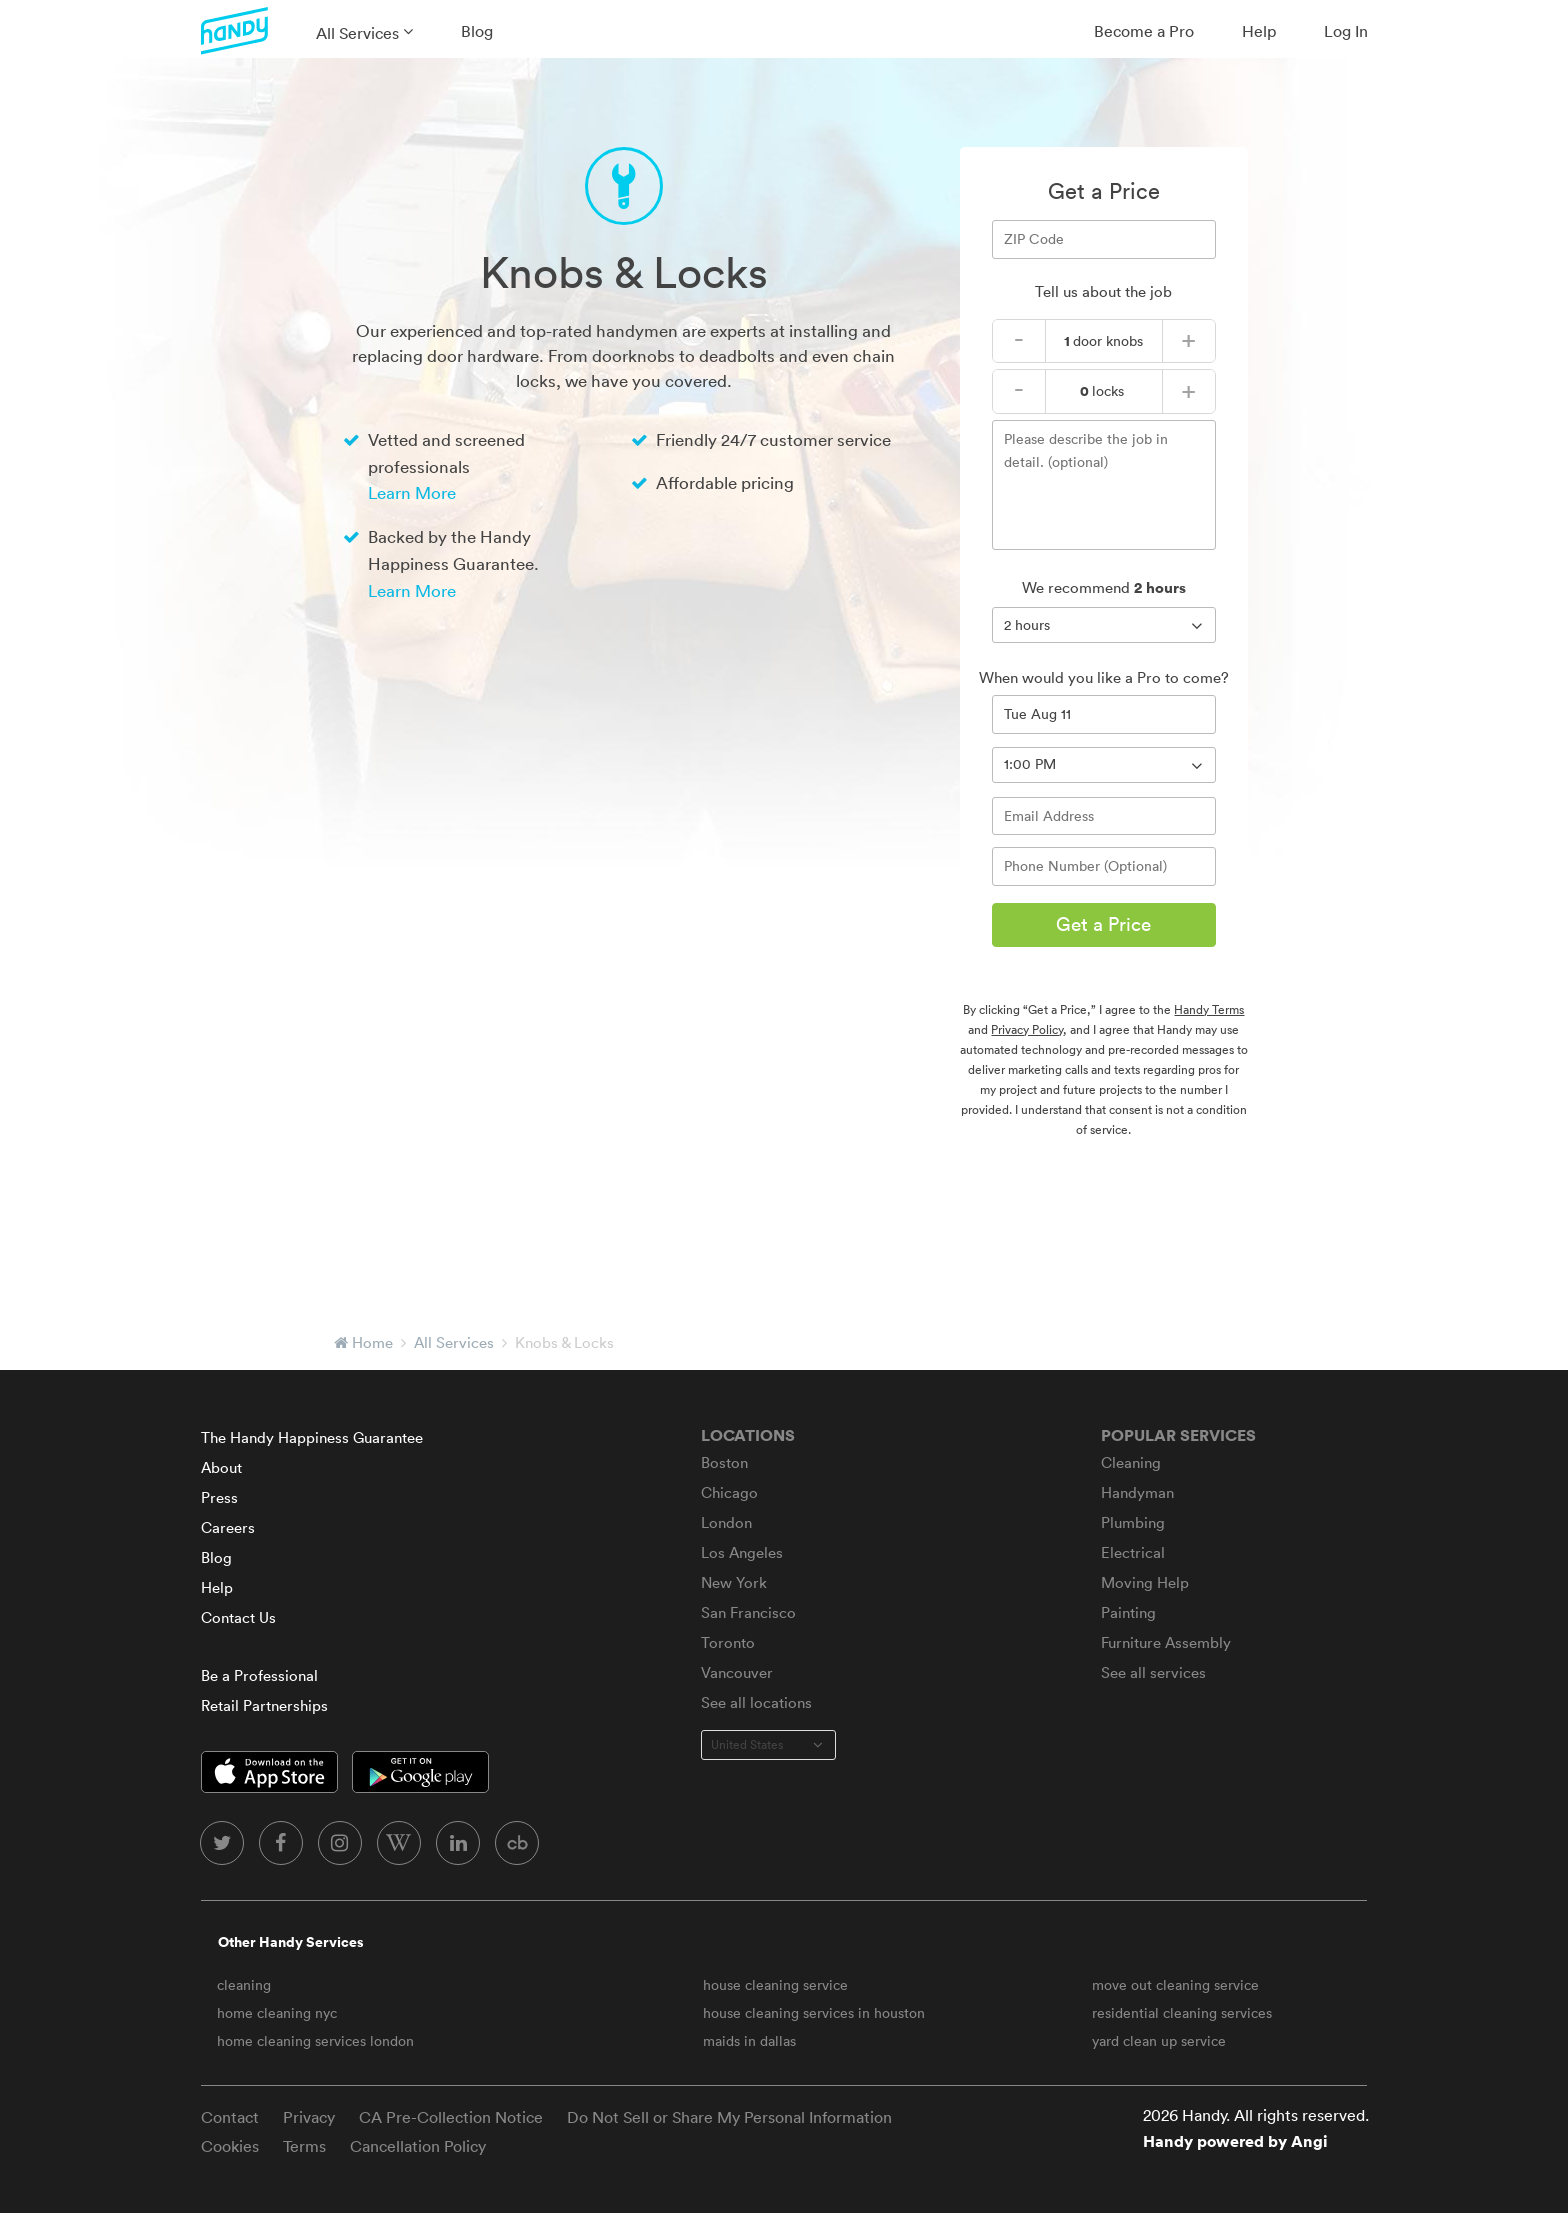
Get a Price (1103, 924)
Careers (228, 1527)
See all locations (756, 1702)
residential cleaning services (1182, 2013)
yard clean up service (1159, 2041)
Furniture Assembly (1166, 1642)
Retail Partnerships (264, 1705)
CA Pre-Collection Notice (451, 2117)
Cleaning (1131, 1462)
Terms (304, 2146)
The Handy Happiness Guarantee (312, 1437)
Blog (477, 31)
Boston (724, 1462)
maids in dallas (749, 2041)
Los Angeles (742, 1552)
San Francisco (748, 1612)
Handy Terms (1209, 1009)
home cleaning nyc (277, 2013)
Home (372, 1342)
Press (219, 1497)
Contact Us (238, 1617)
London (726, 1522)
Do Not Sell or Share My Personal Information (729, 2117)
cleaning (244, 1985)
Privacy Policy (1027, 1029)
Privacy (309, 2117)
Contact (230, 2117)
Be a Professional (259, 1675)
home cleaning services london (315, 2041)
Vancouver (737, 1672)
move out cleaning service (1175, 1985)
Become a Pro (1144, 31)
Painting (1128, 1612)
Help (1259, 31)
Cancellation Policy (418, 2146)
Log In (1346, 31)
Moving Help (1145, 1582)
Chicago (729, 1492)
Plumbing (1133, 1522)
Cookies (230, 2146)
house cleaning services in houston (814, 2013)
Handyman (1137, 1492)
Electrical (1133, 1552)
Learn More (412, 492)
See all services (1153, 1672)
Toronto (728, 1642)
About (221, 1467)
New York (734, 1582)
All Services (357, 33)
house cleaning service (775, 1985)
